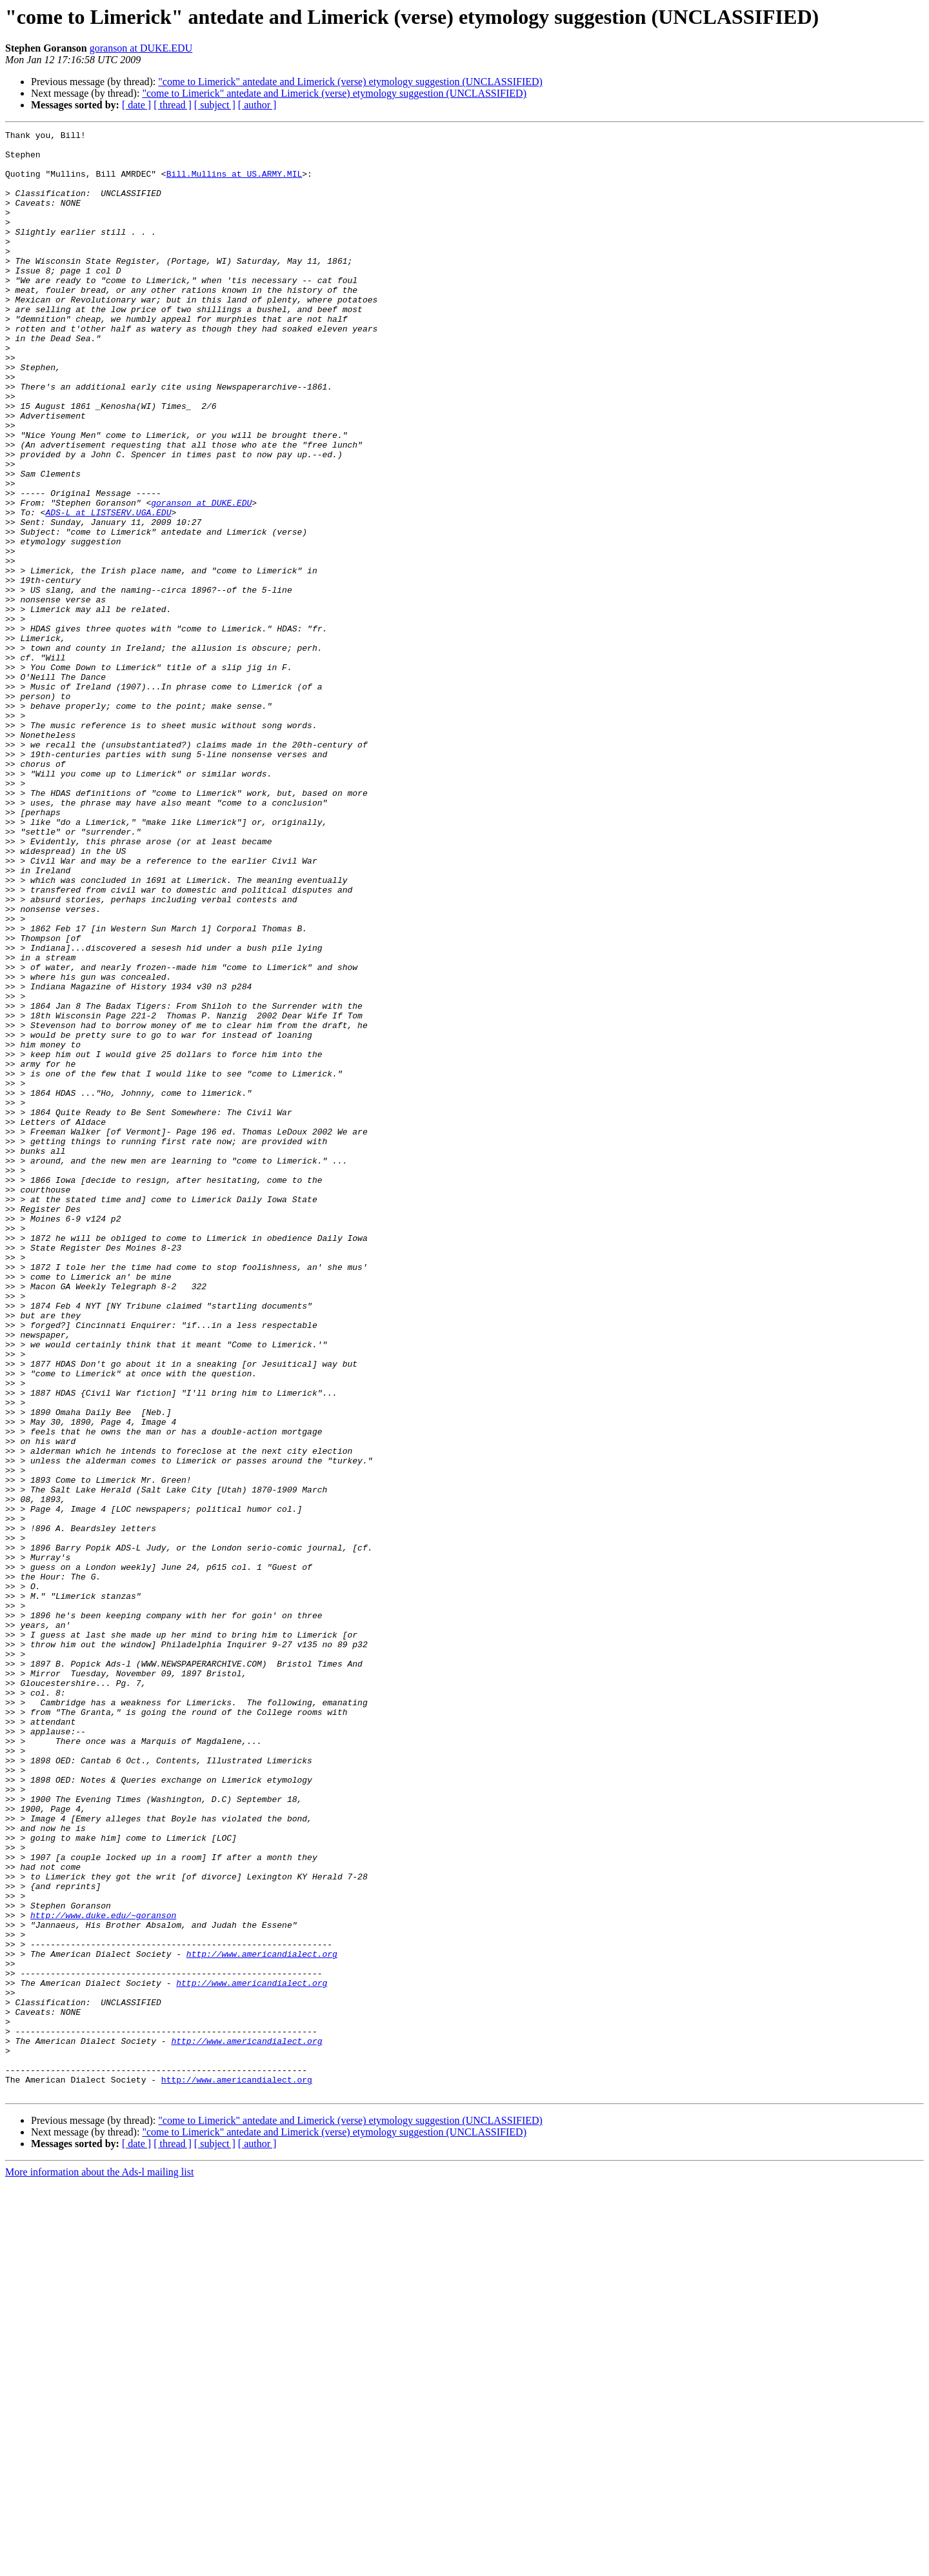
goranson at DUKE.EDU (141, 48)
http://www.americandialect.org (261, 2319)
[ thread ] (173, 104)
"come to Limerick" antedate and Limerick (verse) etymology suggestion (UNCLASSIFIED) (350, 81)
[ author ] (257, 104)
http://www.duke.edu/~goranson (103, 2273)
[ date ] (136, 104)
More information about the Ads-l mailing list (99, 2564)
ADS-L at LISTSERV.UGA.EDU (108, 589)
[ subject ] (214, 104)
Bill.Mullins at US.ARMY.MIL (234, 183)
